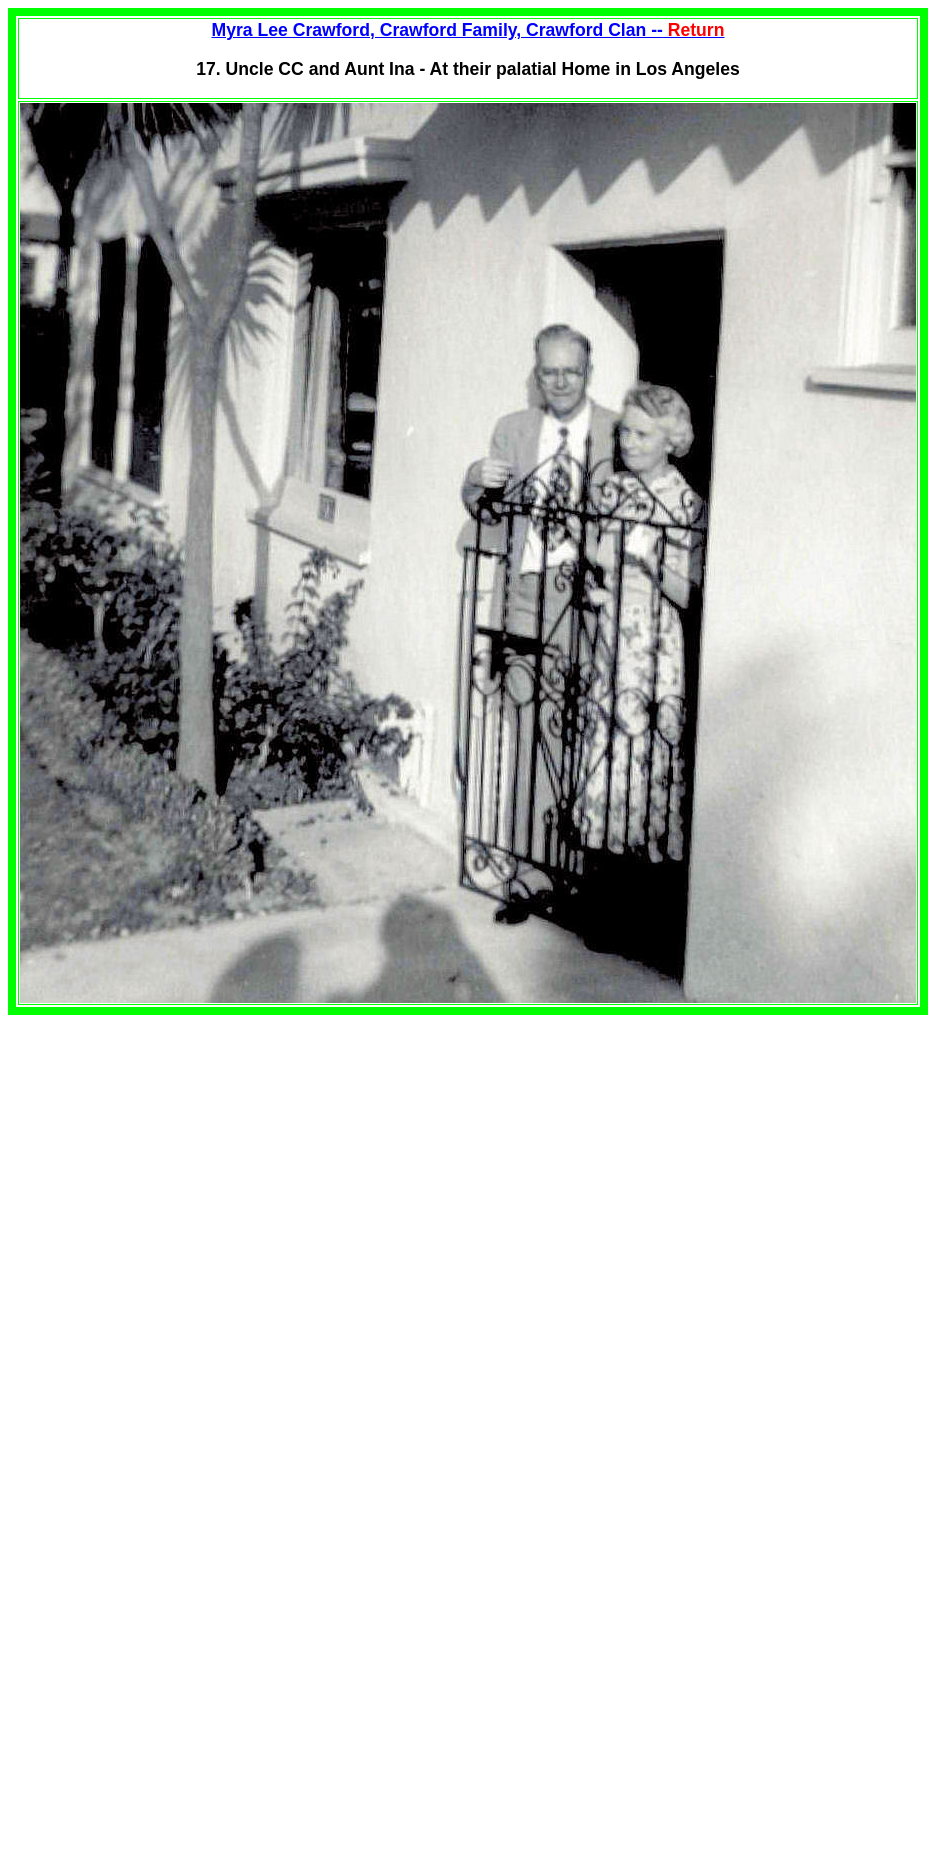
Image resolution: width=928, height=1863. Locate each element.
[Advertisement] (176, 1155)
